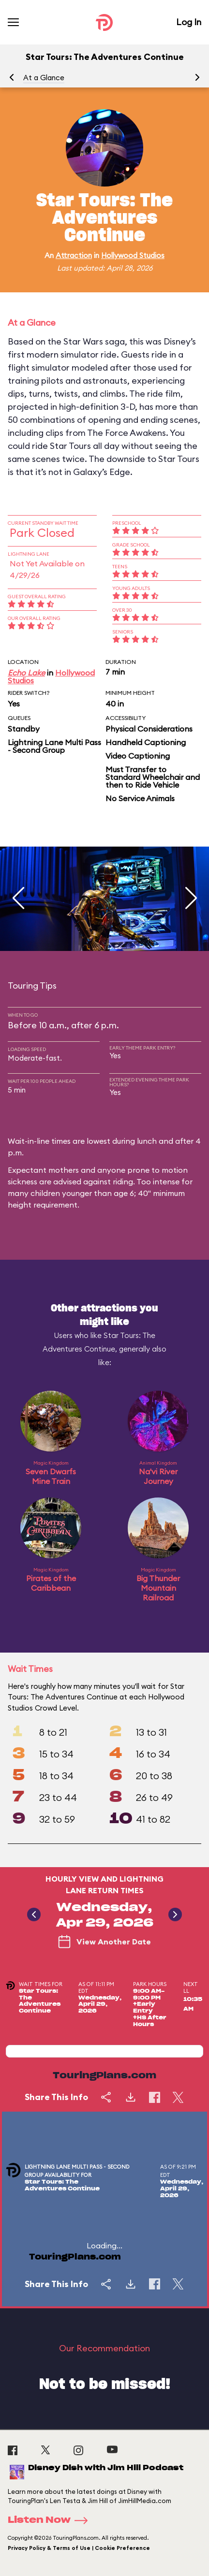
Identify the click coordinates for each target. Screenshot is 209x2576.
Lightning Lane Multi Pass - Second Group (54, 746)
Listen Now (51, 2520)
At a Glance (43, 77)
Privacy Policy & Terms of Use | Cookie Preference (79, 2548)
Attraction (74, 255)
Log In (188, 22)
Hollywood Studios (132, 255)
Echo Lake (26, 672)
